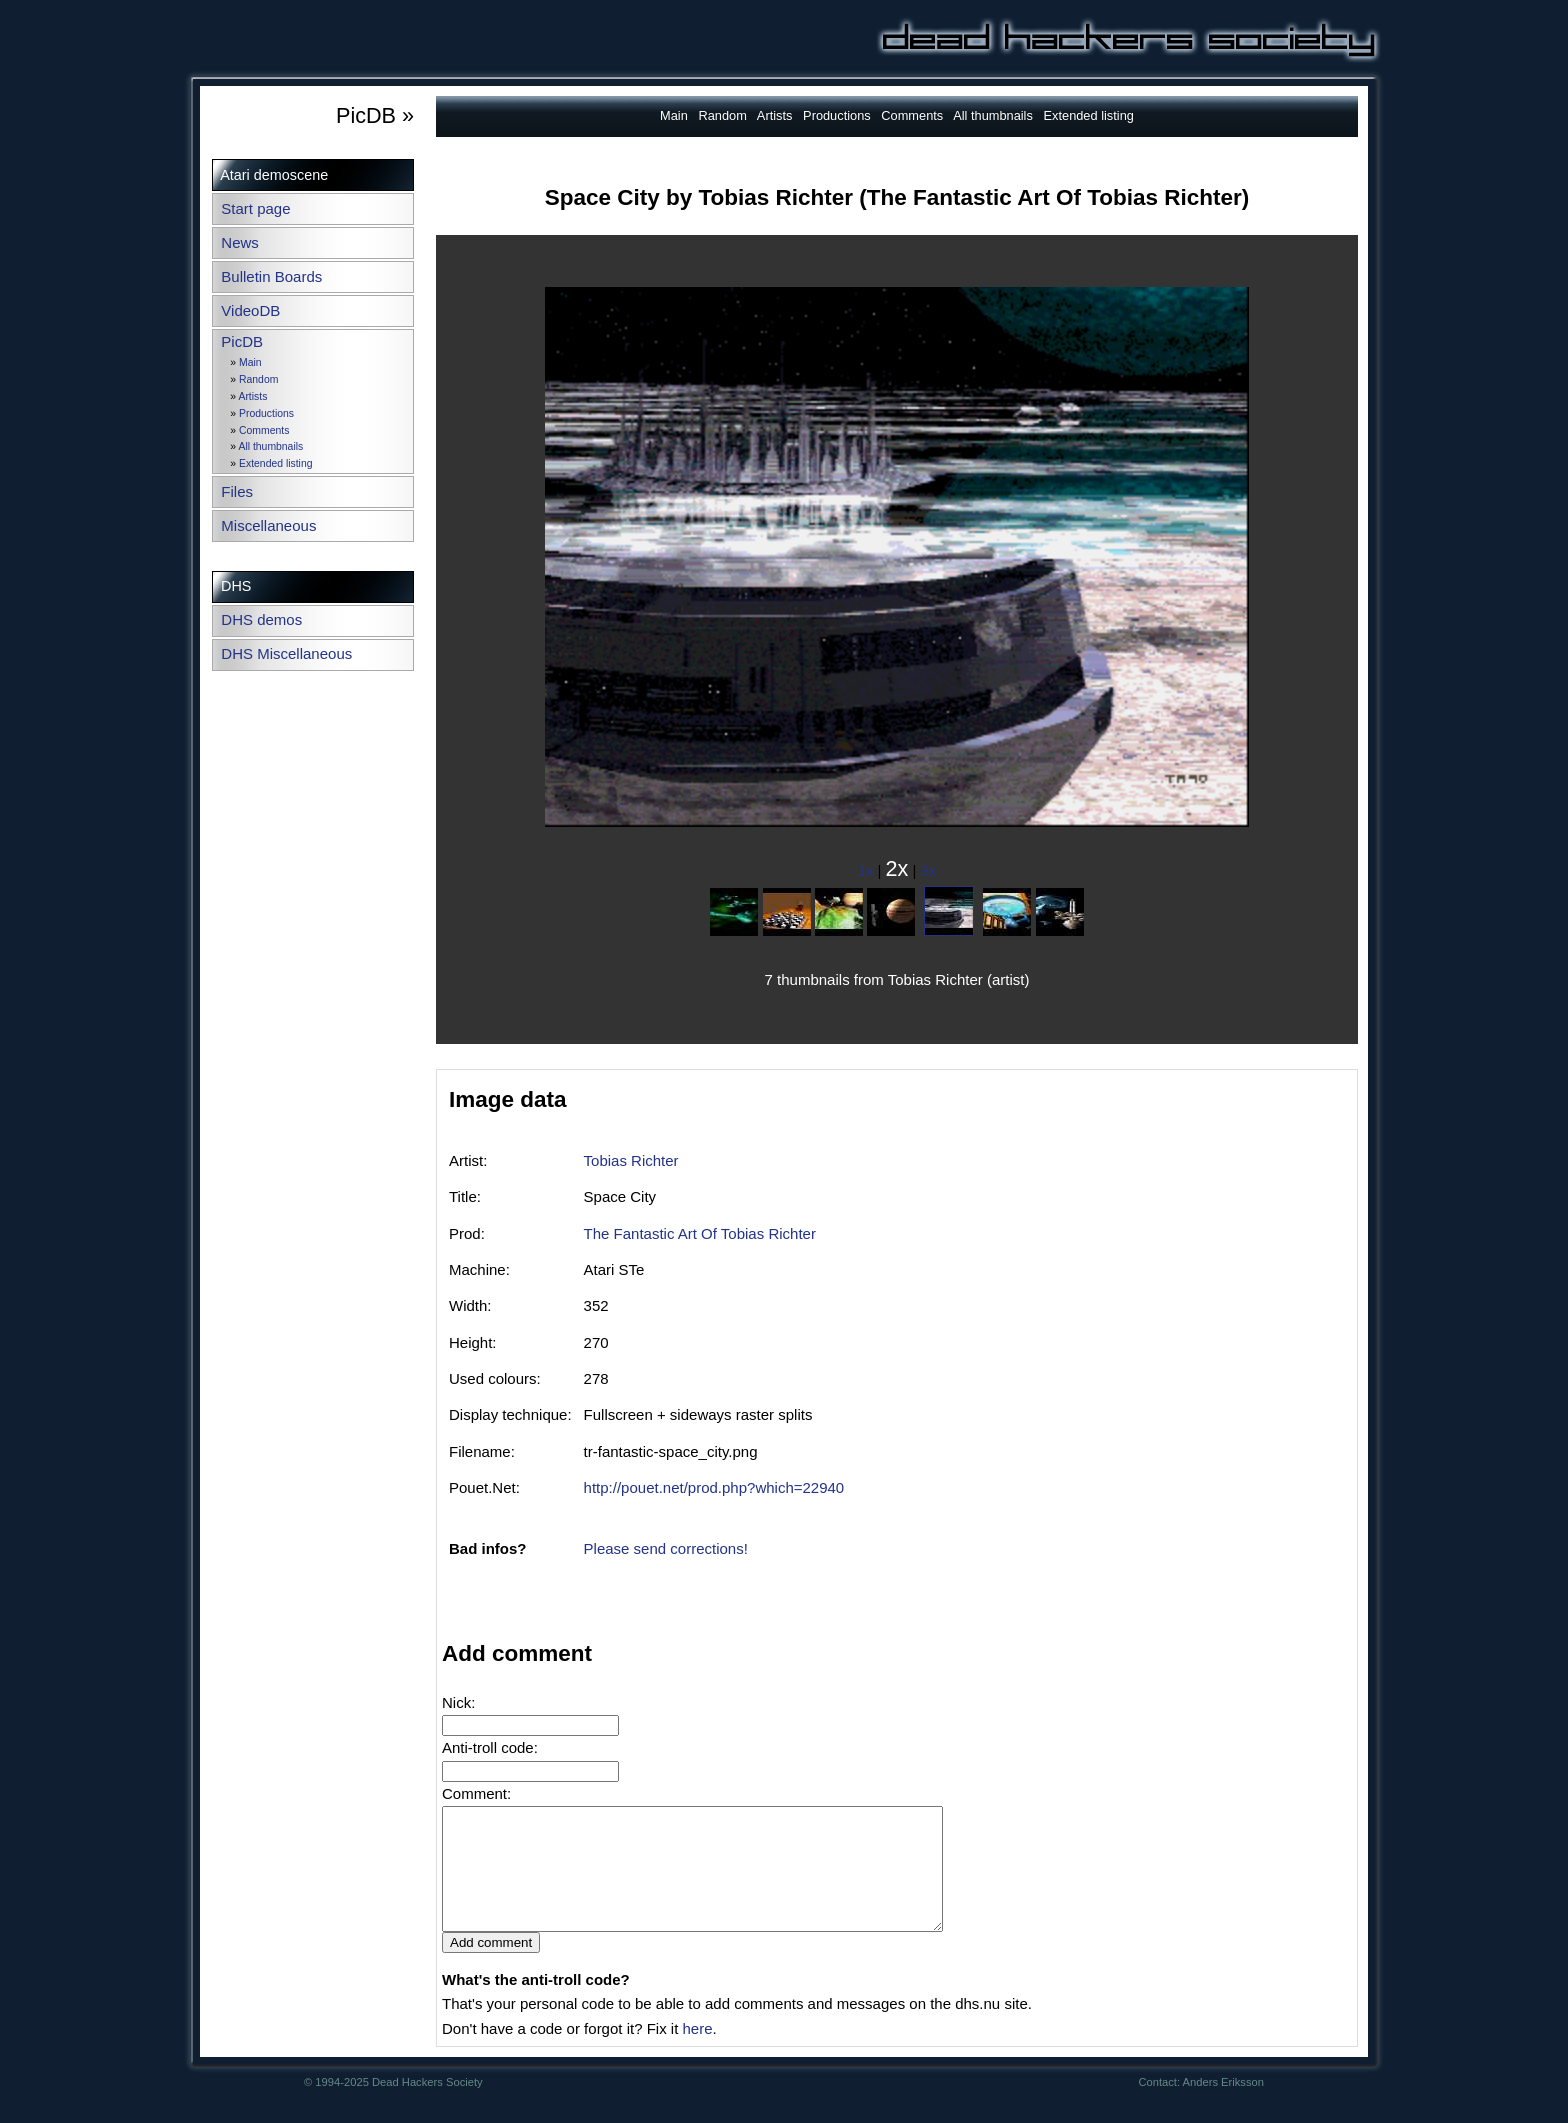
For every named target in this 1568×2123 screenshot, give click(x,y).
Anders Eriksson (1223, 2106)
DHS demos (261, 619)
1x (866, 870)
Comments (264, 430)
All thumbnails (270, 446)
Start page (255, 208)
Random (258, 379)
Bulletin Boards (271, 276)
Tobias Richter (631, 1160)
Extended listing (275, 463)
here (697, 2052)
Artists (252, 396)
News (240, 242)
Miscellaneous (268, 525)
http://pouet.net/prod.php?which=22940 (714, 1487)
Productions (266, 413)
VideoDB (250, 310)
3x (929, 870)
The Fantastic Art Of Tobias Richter (700, 1233)
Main (250, 362)
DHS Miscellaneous (286, 653)
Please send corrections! (666, 1548)
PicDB (242, 341)
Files (237, 491)
